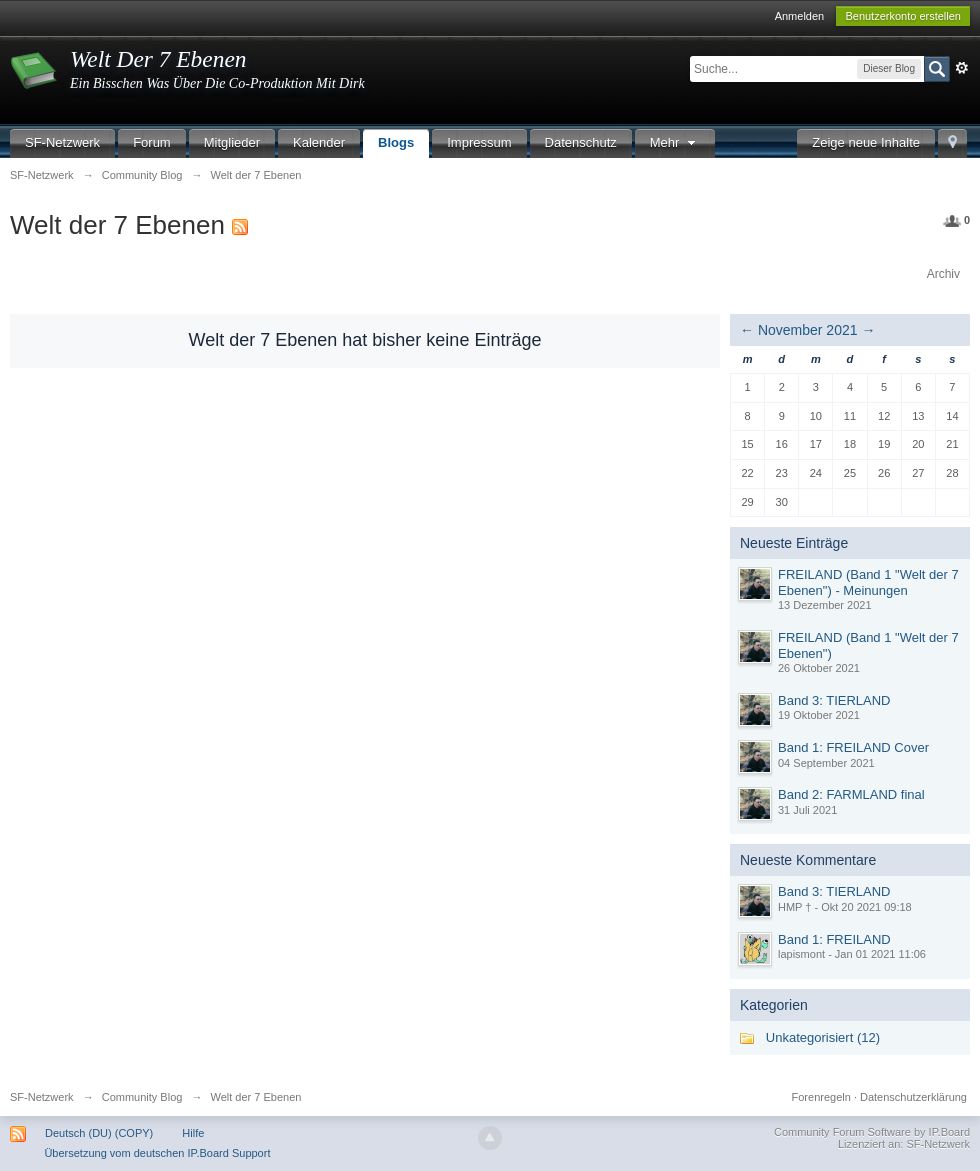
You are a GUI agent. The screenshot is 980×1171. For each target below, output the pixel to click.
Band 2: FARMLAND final (851, 794)
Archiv (943, 274)
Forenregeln (821, 1097)
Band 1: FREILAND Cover (853, 747)
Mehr (675, 142)
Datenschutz (581, 142)
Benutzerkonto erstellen (903, 16)
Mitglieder (232, 142)
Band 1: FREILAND (834, 939)
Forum (152, 142)
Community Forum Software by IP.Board (872, 1132)
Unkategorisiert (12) (823, 1037)
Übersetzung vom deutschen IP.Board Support (157, 1153)
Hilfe (193, 1133)
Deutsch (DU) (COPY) (99, 1133)
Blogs (396, 142)
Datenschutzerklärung (913, 1097)
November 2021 (808, 330)
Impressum (479, 142)
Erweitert (962, 68)
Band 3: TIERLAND (834, 700)
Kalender (319, 142)
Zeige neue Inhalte (866, 142)
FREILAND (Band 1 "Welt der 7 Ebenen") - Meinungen (868, 582)
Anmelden (800, 16)
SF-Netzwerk (62, 142)
